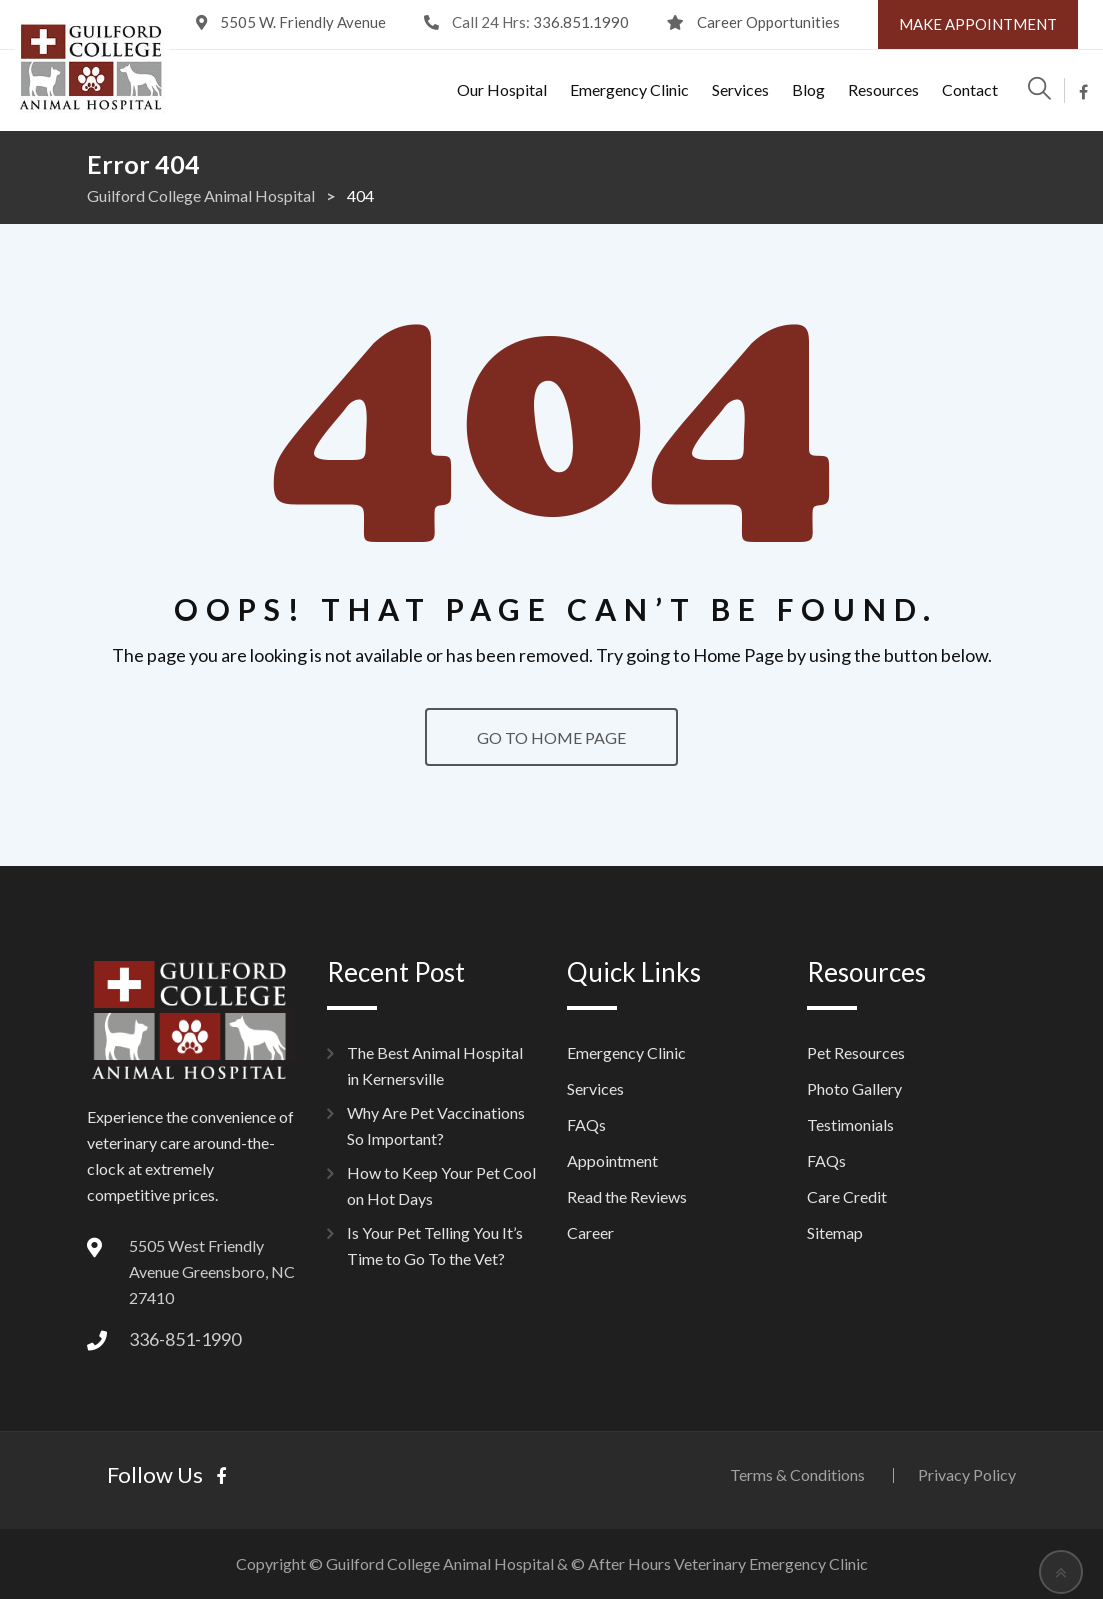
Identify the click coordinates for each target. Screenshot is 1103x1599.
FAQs (586, 1124)
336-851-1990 (185, 1339)
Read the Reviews (627, 1196)
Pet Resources (856, 1052)
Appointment (612, 1160)
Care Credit (847, 1196)
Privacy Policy (967, 1474)
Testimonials (850, 1124)
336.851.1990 (581, 22)
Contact (970, 89)
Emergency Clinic (629, 89)
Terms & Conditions (797, 1474)
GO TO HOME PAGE (551, 737)
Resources (883, 89)
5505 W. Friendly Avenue (303, 22)
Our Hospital (502, 89)
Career (590, 1232)
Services (740, 89)
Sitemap (835, 1232)
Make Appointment (978, 24)
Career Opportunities (768, 22)
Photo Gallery (854, 1088)
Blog (808, 89)
